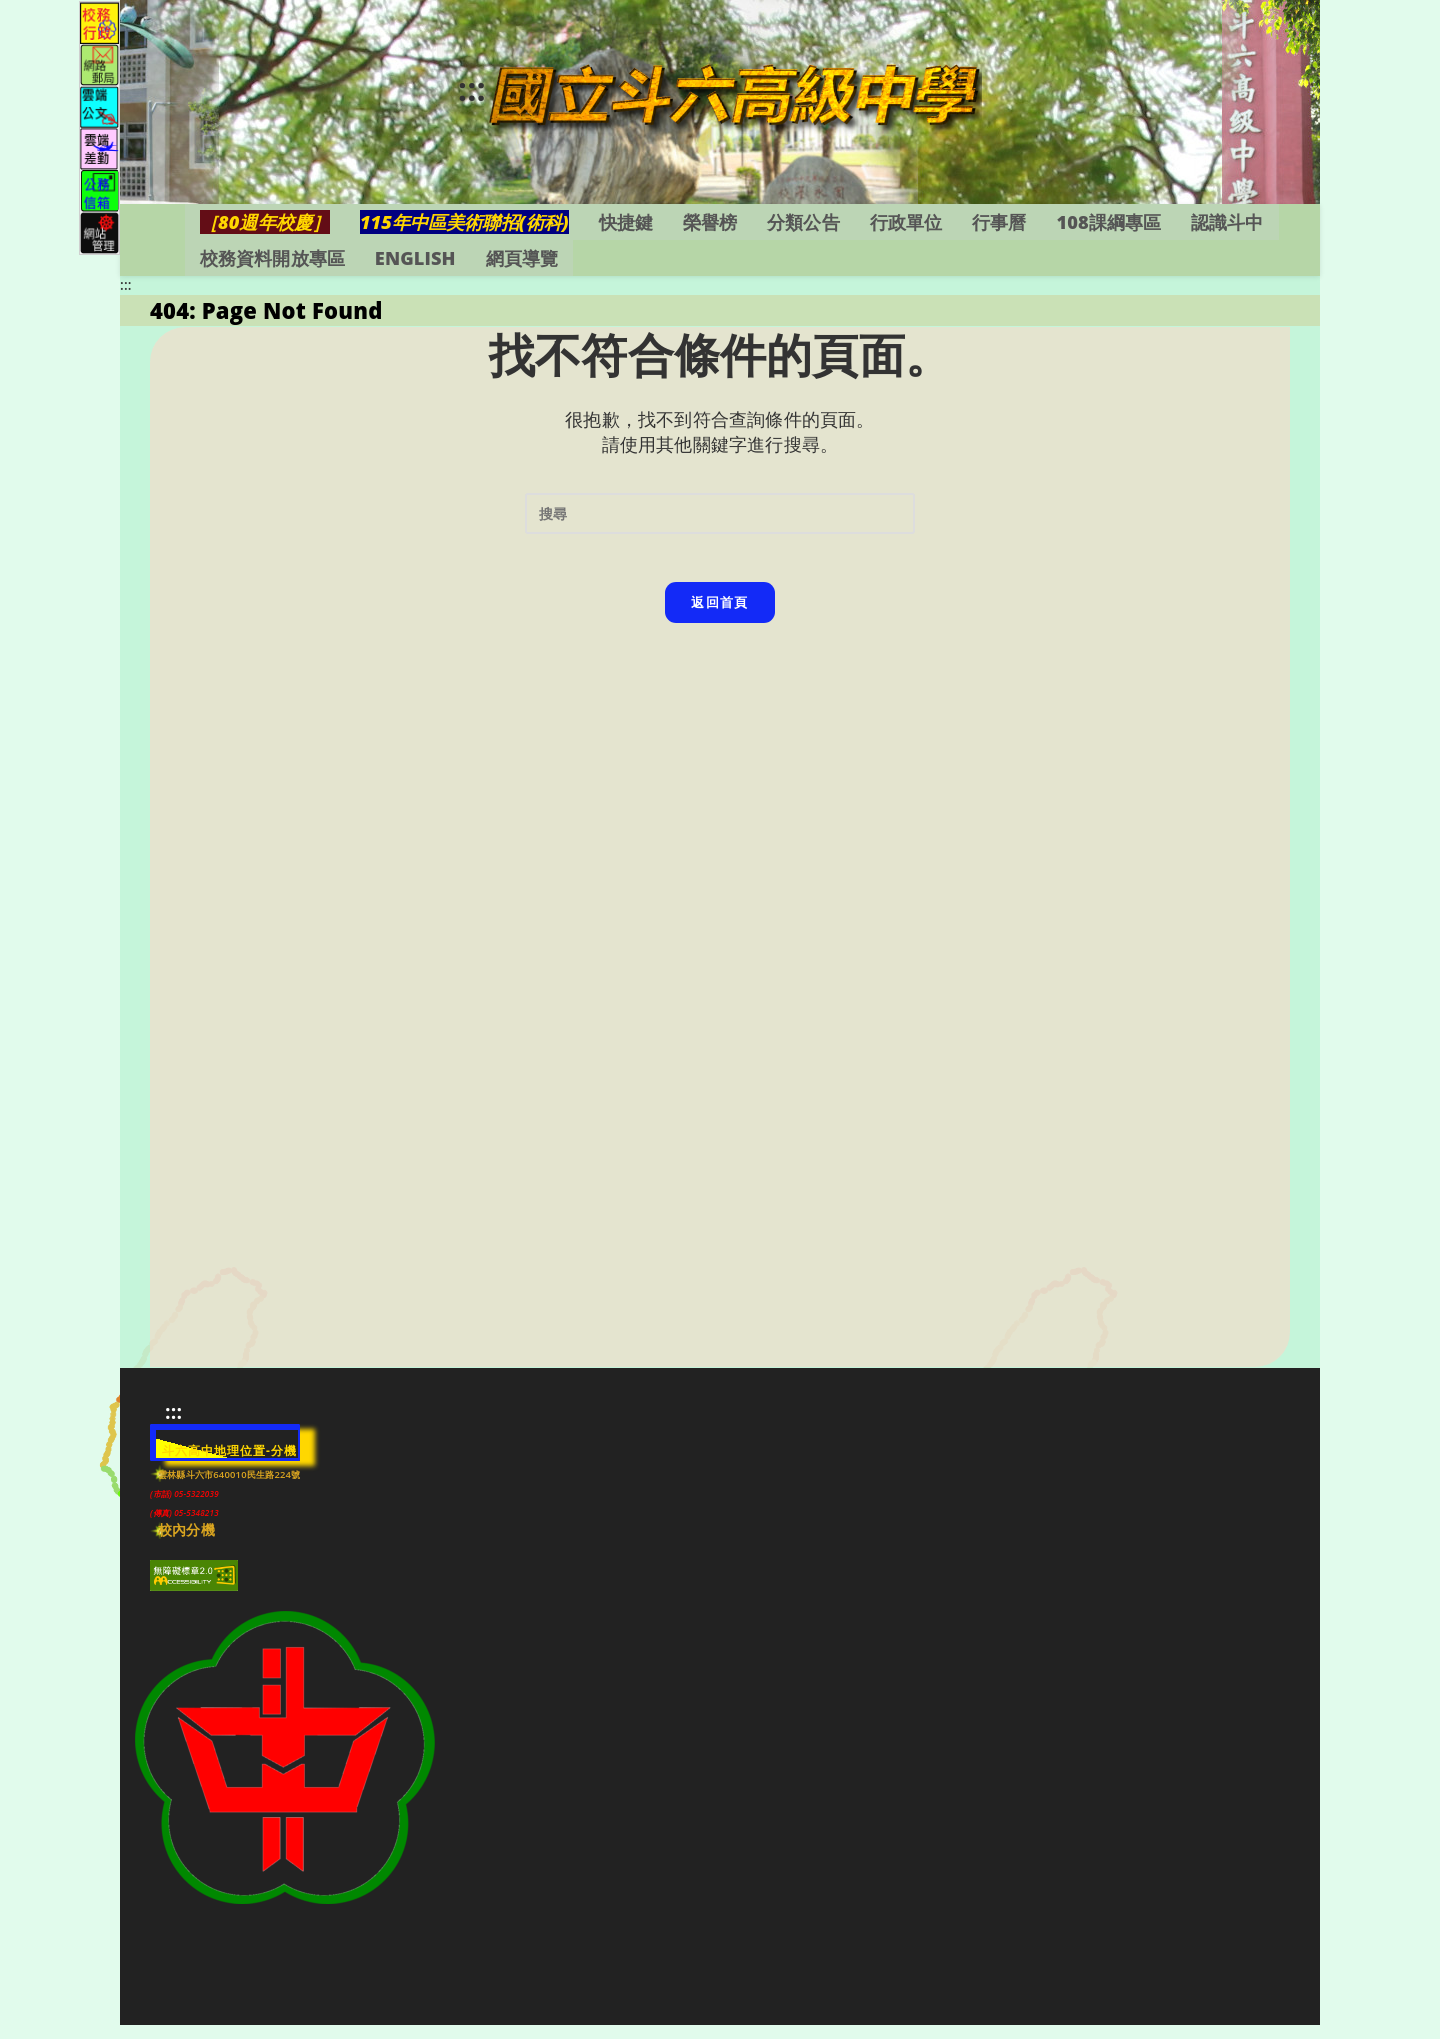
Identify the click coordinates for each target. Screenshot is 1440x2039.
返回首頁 (719, 628)
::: (429, 95)
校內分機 (186, 1545)
